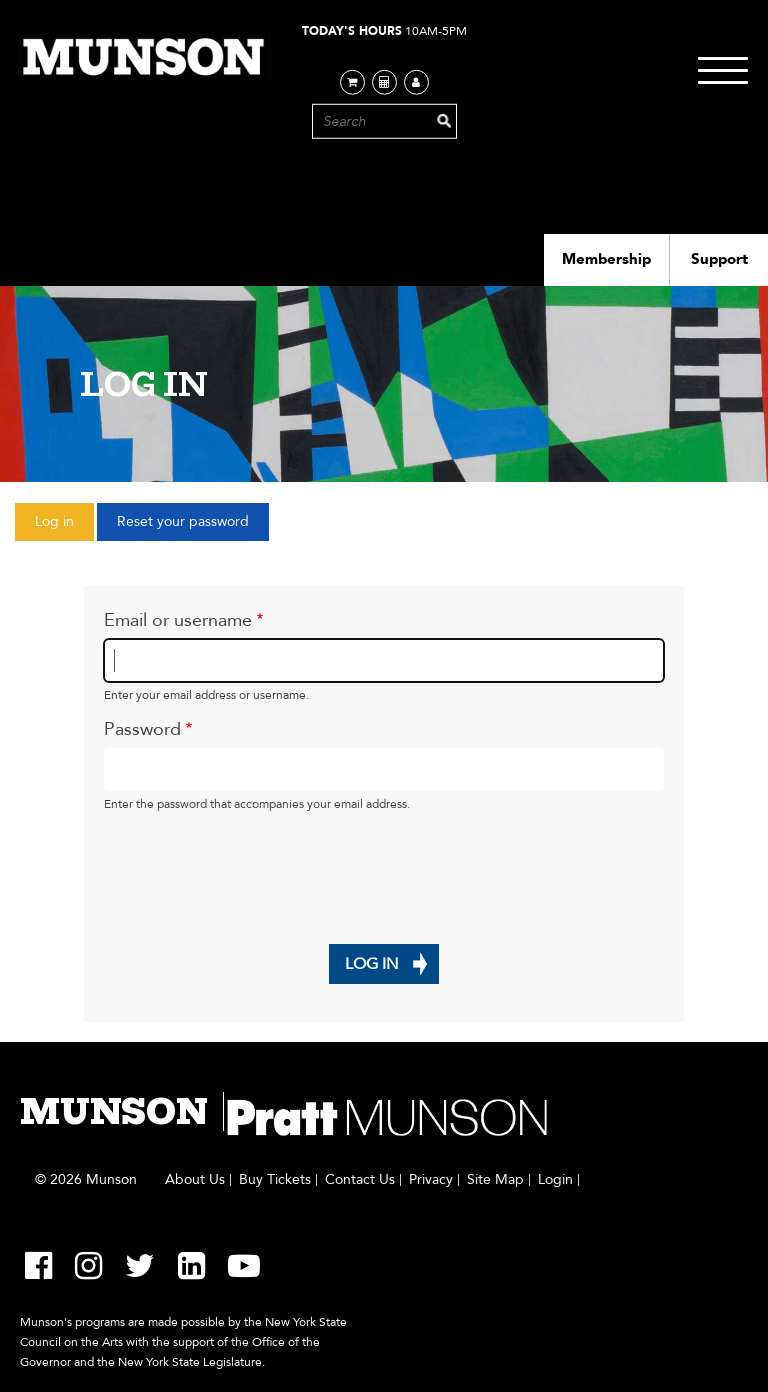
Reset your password (183, 521)
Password (142, 729)
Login (555, 1180)
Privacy (431, 1180)
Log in (64, 526)
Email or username (178, 620)
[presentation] (256, 865)
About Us (195, 1180)
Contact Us (360, 1180)
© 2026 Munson (86, 1180)
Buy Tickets (275, 1180)
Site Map (495, 1180)
